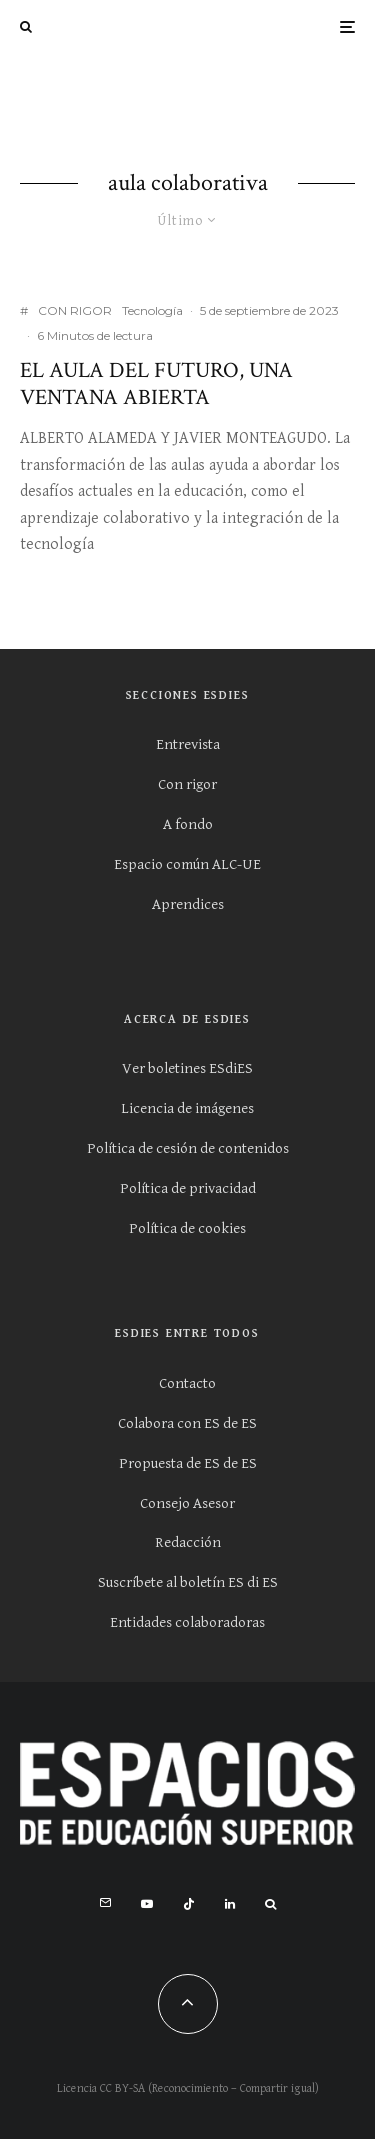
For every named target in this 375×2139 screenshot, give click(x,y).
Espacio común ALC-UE (187, 864)
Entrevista (188, 744)
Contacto (187, 1383)
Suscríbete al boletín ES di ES (188, 1582)
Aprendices (188, 904)
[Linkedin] (230, 1904)
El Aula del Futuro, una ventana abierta (156, 384)
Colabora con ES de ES (187, 1423)
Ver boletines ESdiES (187, 1068)
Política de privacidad (188, 1188)
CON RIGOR (75, 310)
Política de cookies (187, 1228)
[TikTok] (189, 1904)
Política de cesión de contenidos (188, 1148)
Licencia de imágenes (187, 1108)
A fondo (188, 824)
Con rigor (187, 784)
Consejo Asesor (187, 1503)
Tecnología (152, 310)
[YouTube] (147, 1904)
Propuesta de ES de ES (188, 1463)
